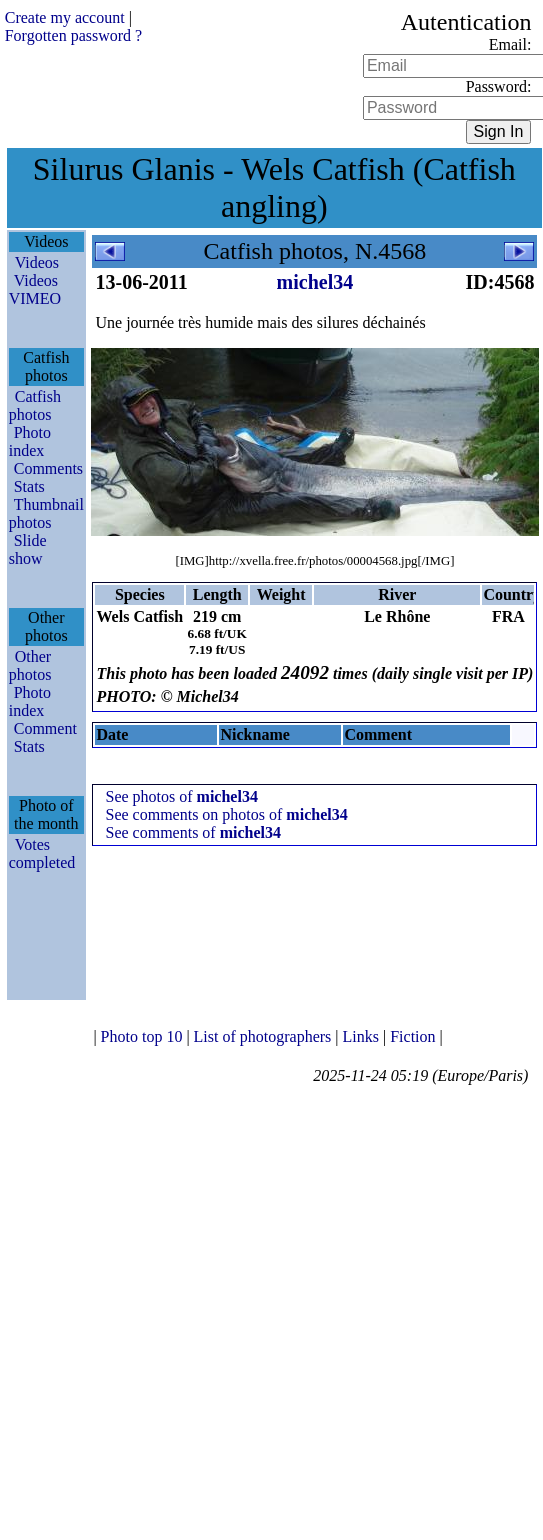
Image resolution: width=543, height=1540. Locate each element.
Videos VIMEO (35, 289)
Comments (48, 468)
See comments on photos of (226, 814)
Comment (45, 728)
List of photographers (265, 1036)
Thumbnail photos (46, 513)
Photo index (30, 441)
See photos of (181, 796)
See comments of (193, 832)
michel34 (315, 282)
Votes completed (42, 853)
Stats (29, 486)
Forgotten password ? (73, 35)
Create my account (65, 17)
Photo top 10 (144, 1036)
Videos (37, 262)
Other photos (30, 665)
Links (363, 1036)
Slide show (28, 549)
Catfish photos (35, 405)
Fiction (414, 1036)
